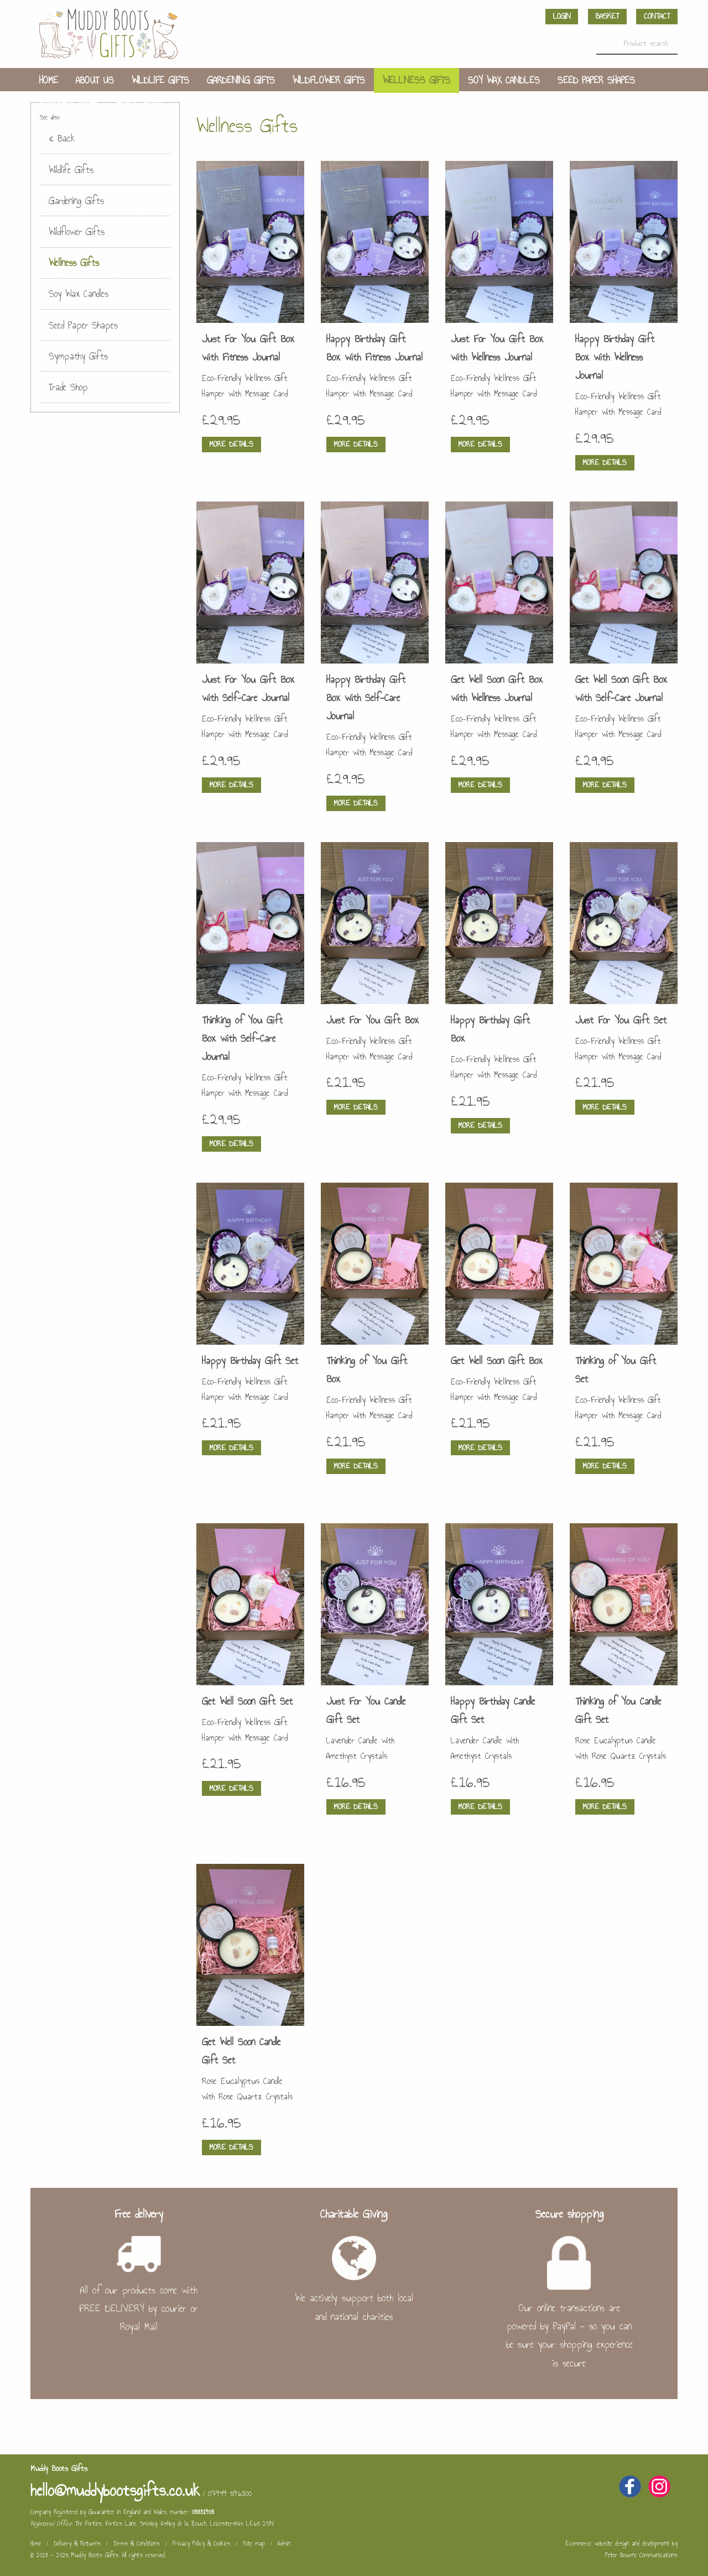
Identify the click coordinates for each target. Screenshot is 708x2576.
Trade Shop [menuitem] (139, 105)
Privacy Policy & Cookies (201, 2543)
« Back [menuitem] (62, 138)
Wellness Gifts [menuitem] (416, 80)
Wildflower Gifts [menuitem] (329, 80)
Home (35, 2543)
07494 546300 (230, 2493)
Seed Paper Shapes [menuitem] (596, 80)
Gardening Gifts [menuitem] (241, 80)
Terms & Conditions (136, 2543)
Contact (657, 16)
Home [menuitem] (48, 80)
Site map (254, 2543)
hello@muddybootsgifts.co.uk (115, 2490)
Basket (607, 16)
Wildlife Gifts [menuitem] (160, 80)
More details (231, 444)
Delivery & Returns (77, 2543)
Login (562, 16)
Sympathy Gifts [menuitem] (69, 105)
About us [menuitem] (95, 80)
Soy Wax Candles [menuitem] (504, 80)
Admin (284, 2543)
